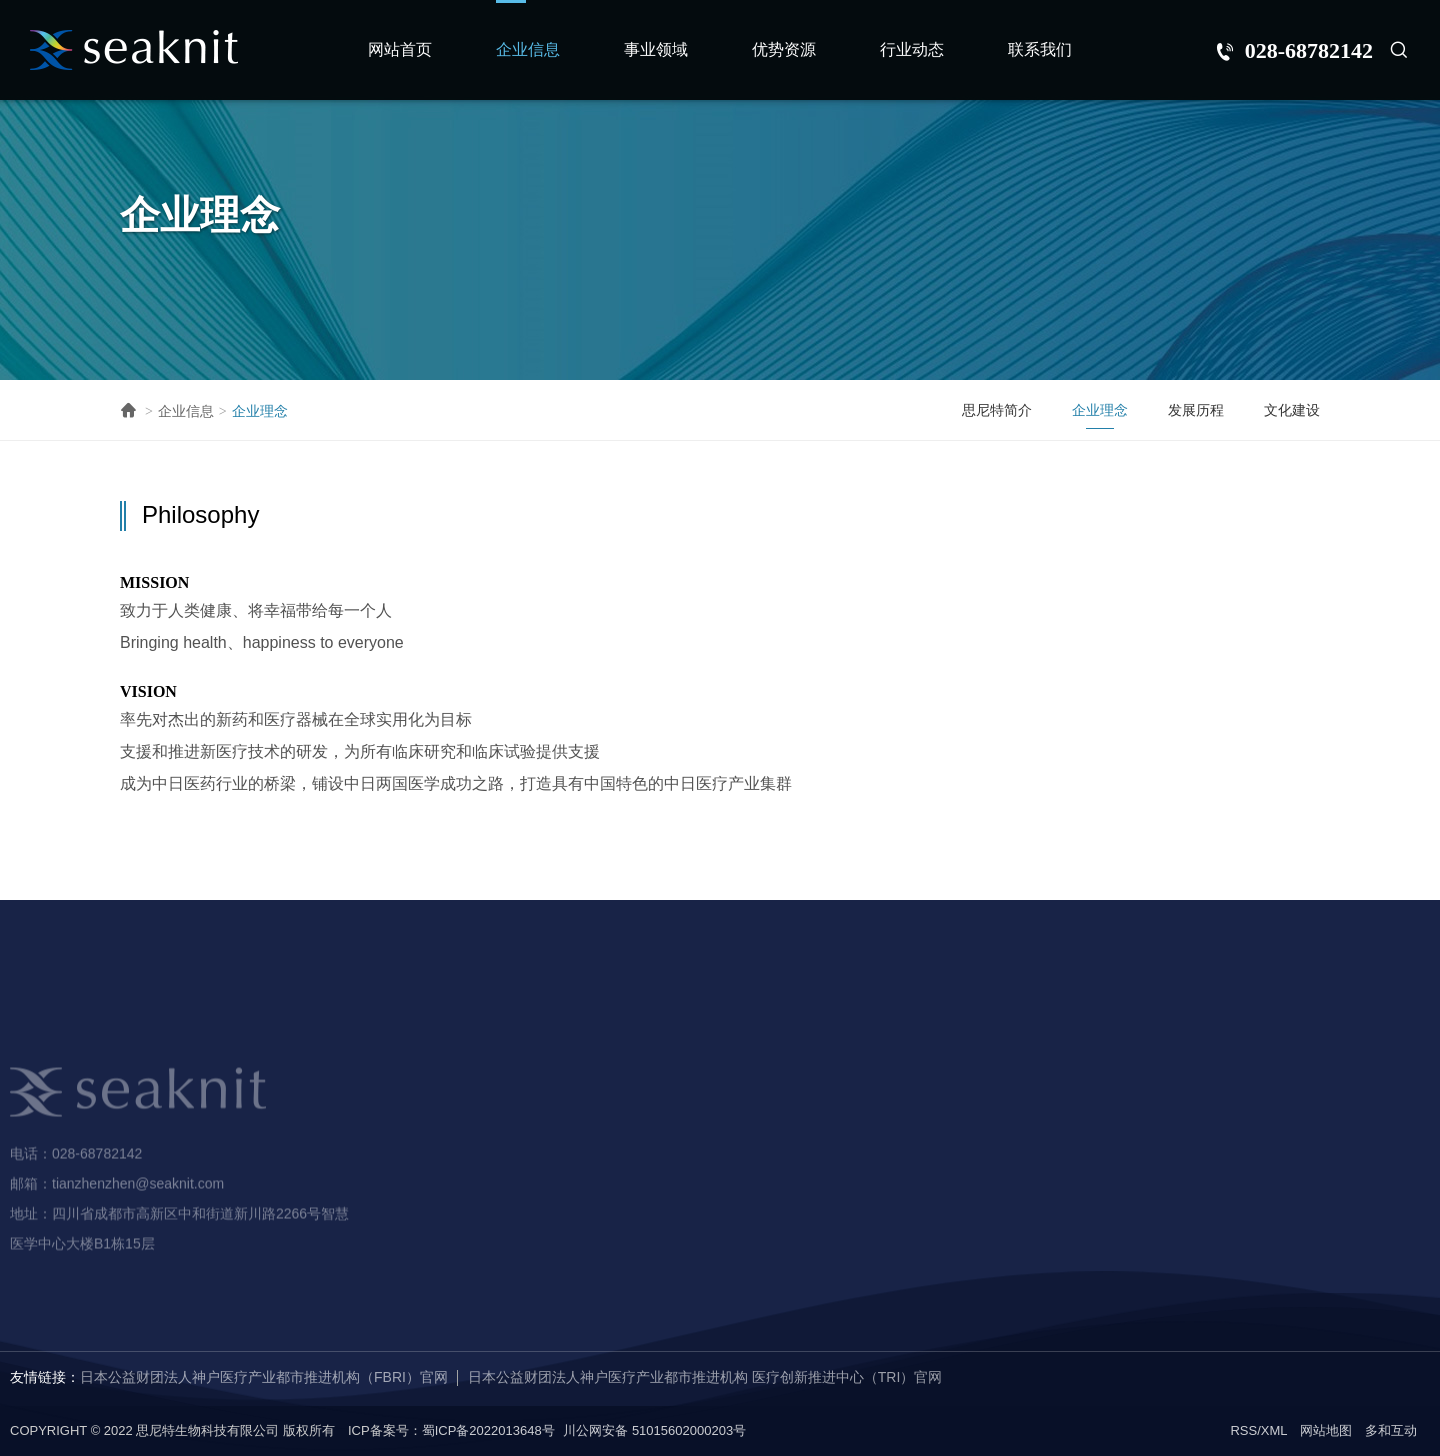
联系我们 (1040, 49)
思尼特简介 (997, 410)
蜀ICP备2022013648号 (488, 1430)
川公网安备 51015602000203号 (654, 1430)
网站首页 (400, 49)
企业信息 (528, 49)
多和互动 (1391, 1430)
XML (1274, 1430)
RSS (1243, 1430)
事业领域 (656, 49)
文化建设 (1292, 410)
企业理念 (260, 411)
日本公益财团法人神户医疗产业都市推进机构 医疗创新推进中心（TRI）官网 (705, 1377)
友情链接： (45, 1377)
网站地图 (1326, 1430)
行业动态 (912, 49)
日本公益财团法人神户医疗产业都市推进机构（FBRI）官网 (264, 1377)
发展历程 (1196, 410)
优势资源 (784, 49)
